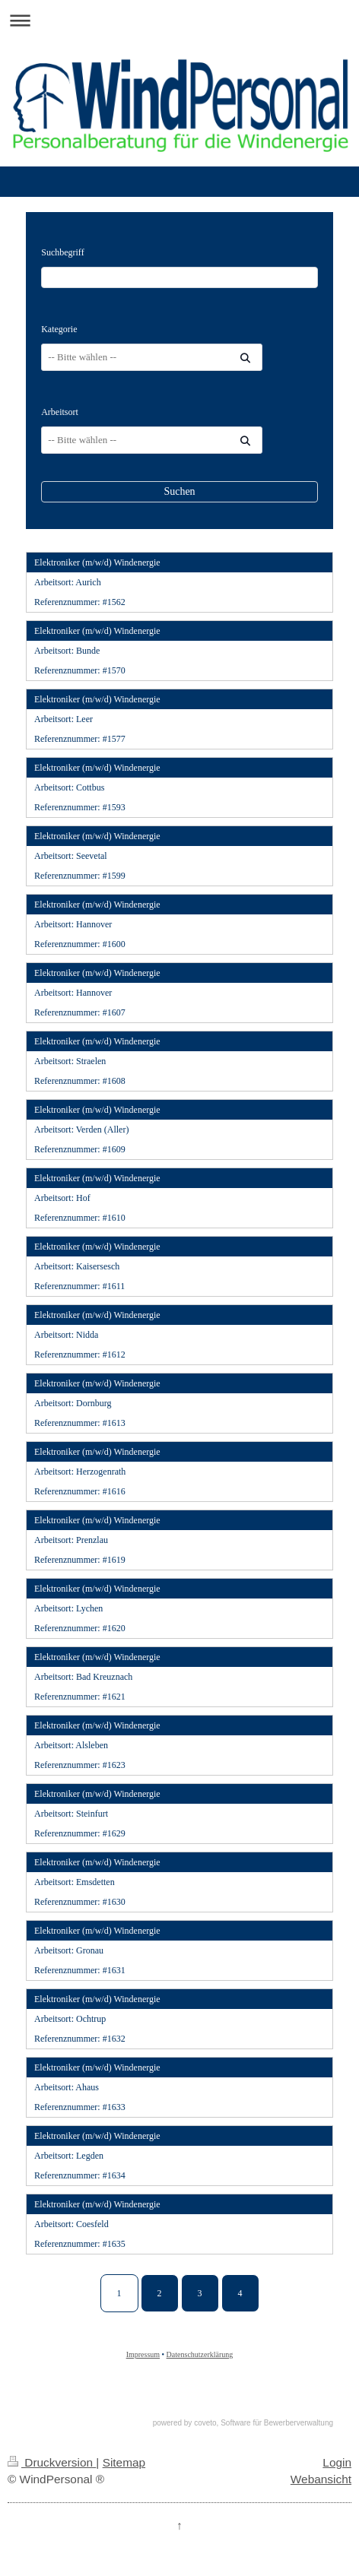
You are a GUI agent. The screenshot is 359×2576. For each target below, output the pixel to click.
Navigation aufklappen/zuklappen (179, 20)
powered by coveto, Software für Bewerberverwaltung (243, 2423)
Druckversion (52, 2462)
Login (336, 2462)
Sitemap (124, 2462)
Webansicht (321, 2479)
